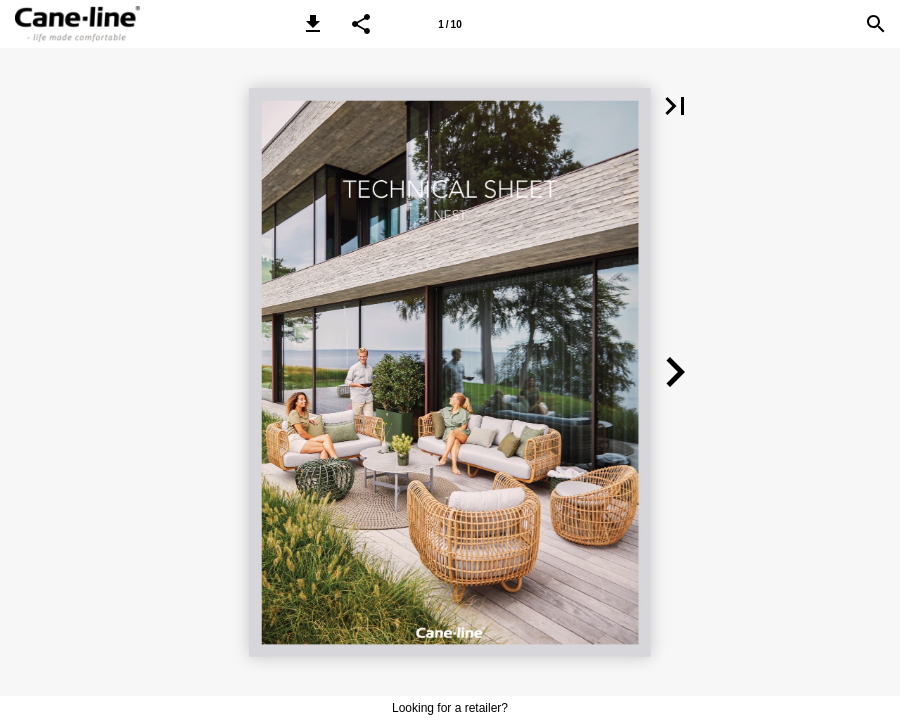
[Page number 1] (450, 24)
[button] (313, 24)
